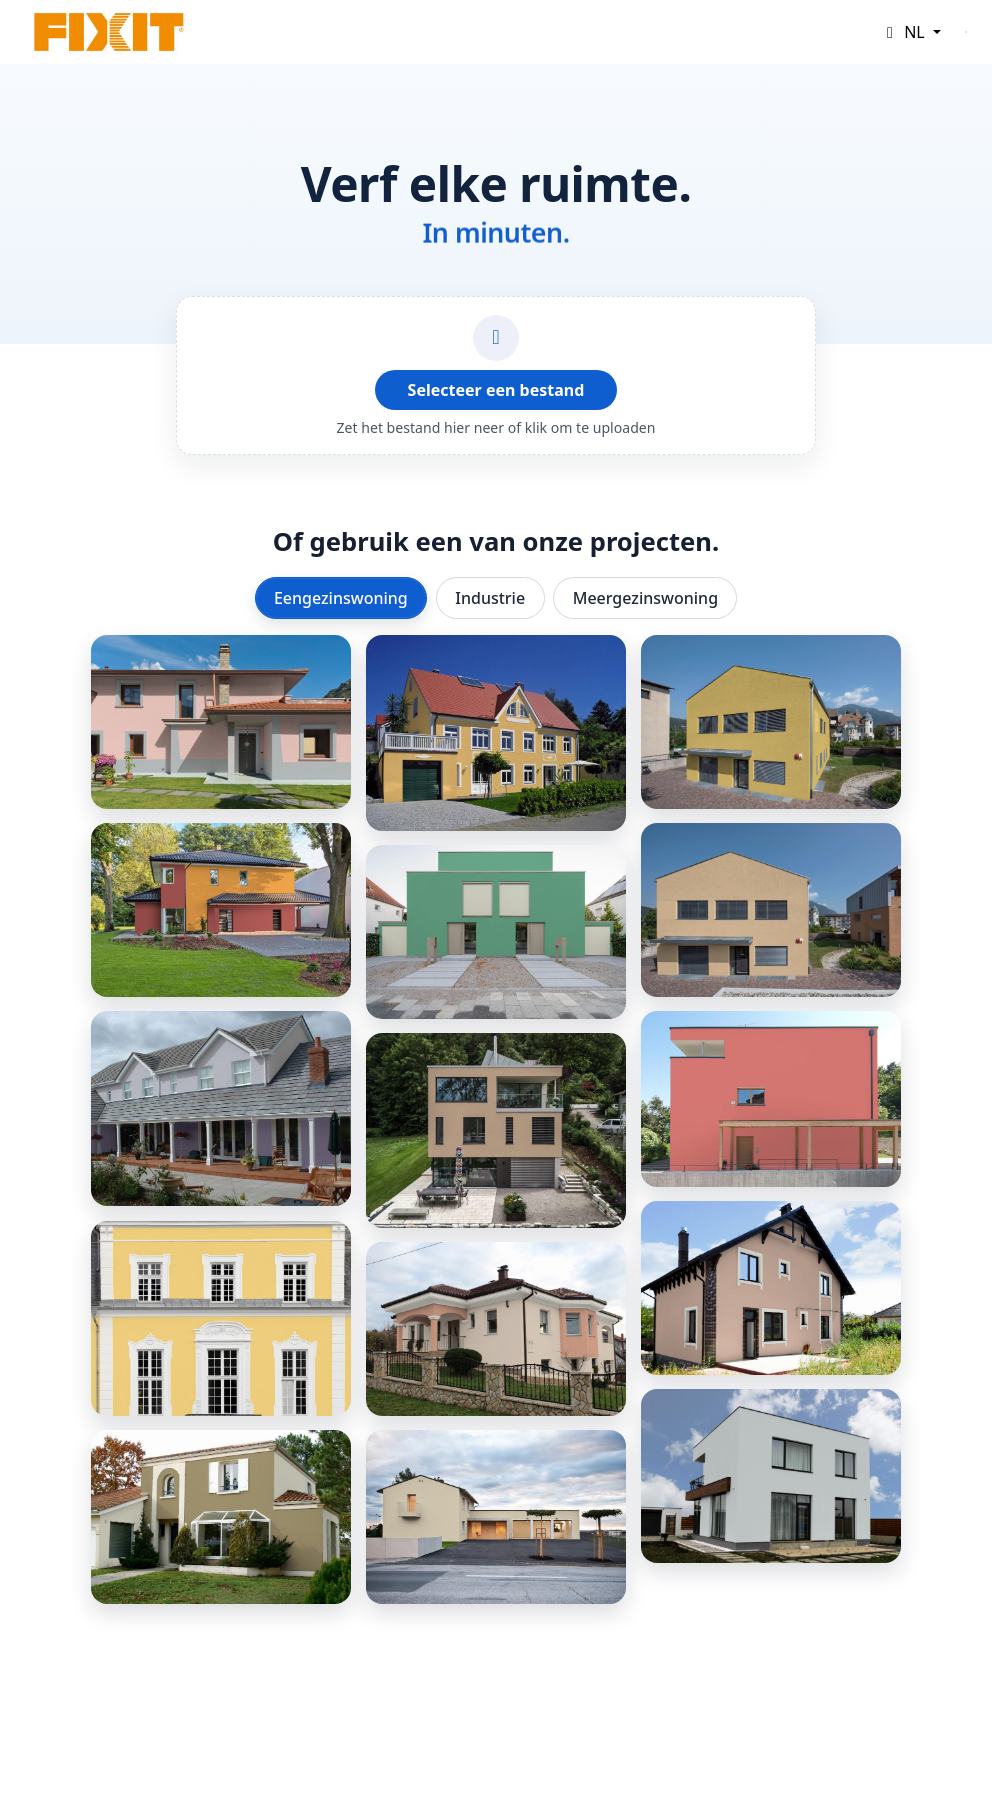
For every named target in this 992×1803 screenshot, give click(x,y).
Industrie (490, 598)
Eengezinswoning (341, 598)
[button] (910, 32)
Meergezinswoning (645, 598)
